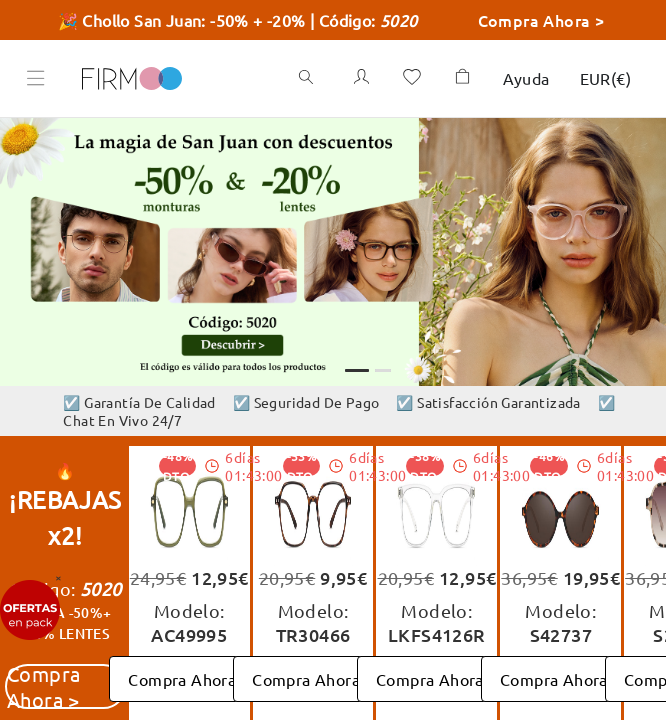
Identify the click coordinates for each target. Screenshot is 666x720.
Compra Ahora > (552, 19)
